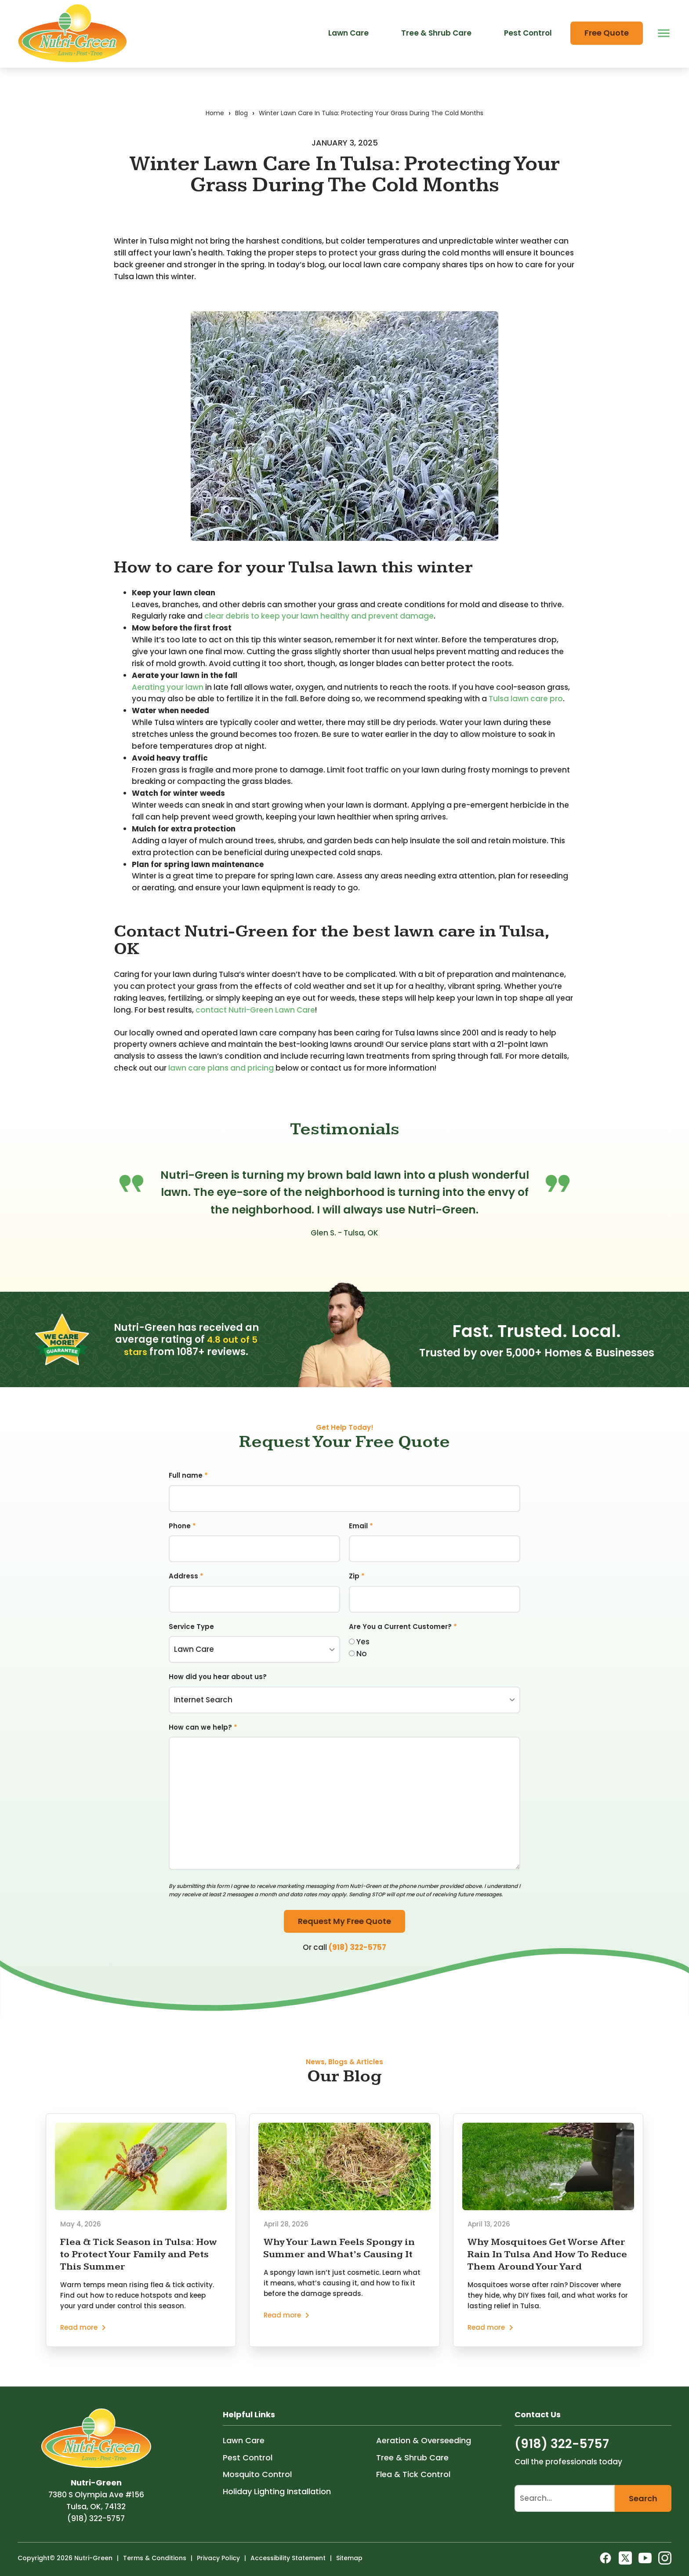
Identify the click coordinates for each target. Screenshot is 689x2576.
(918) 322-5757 (357, 1958)
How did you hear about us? (218, 1688)
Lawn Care (244, 2455)
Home (215, 125)
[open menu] (661, 54)
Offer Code (419, 14)
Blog (317, 14)
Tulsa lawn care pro (526, 711)
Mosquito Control (257, 2489)
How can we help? (203, 1738)
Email (361, 1536)
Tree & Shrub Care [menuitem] (436, 54)
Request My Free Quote (344, 1932)
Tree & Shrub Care (412, 2472)
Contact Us (362, 14)
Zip (357, 1587)
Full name (188, 1486)
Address (186, 1587)
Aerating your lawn (167, 699)
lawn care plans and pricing (221, 1080)
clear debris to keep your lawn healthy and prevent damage (319, 628)
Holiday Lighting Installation (277, 2506)
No (358, 1665)
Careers (229, 14)
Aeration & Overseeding (423, 2455)
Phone (182, 1536)
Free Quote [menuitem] (606, 54)
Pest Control (247, 2472)
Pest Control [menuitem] (528, 54)
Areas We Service (166, 14)
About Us (276, 14)
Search (643, 2513)
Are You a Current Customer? (403, 1637)
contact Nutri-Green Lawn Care (255, 1022)
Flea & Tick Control (413, 2489)
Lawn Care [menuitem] (348, 54)
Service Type (191, 1637)
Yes (359, 1653)
